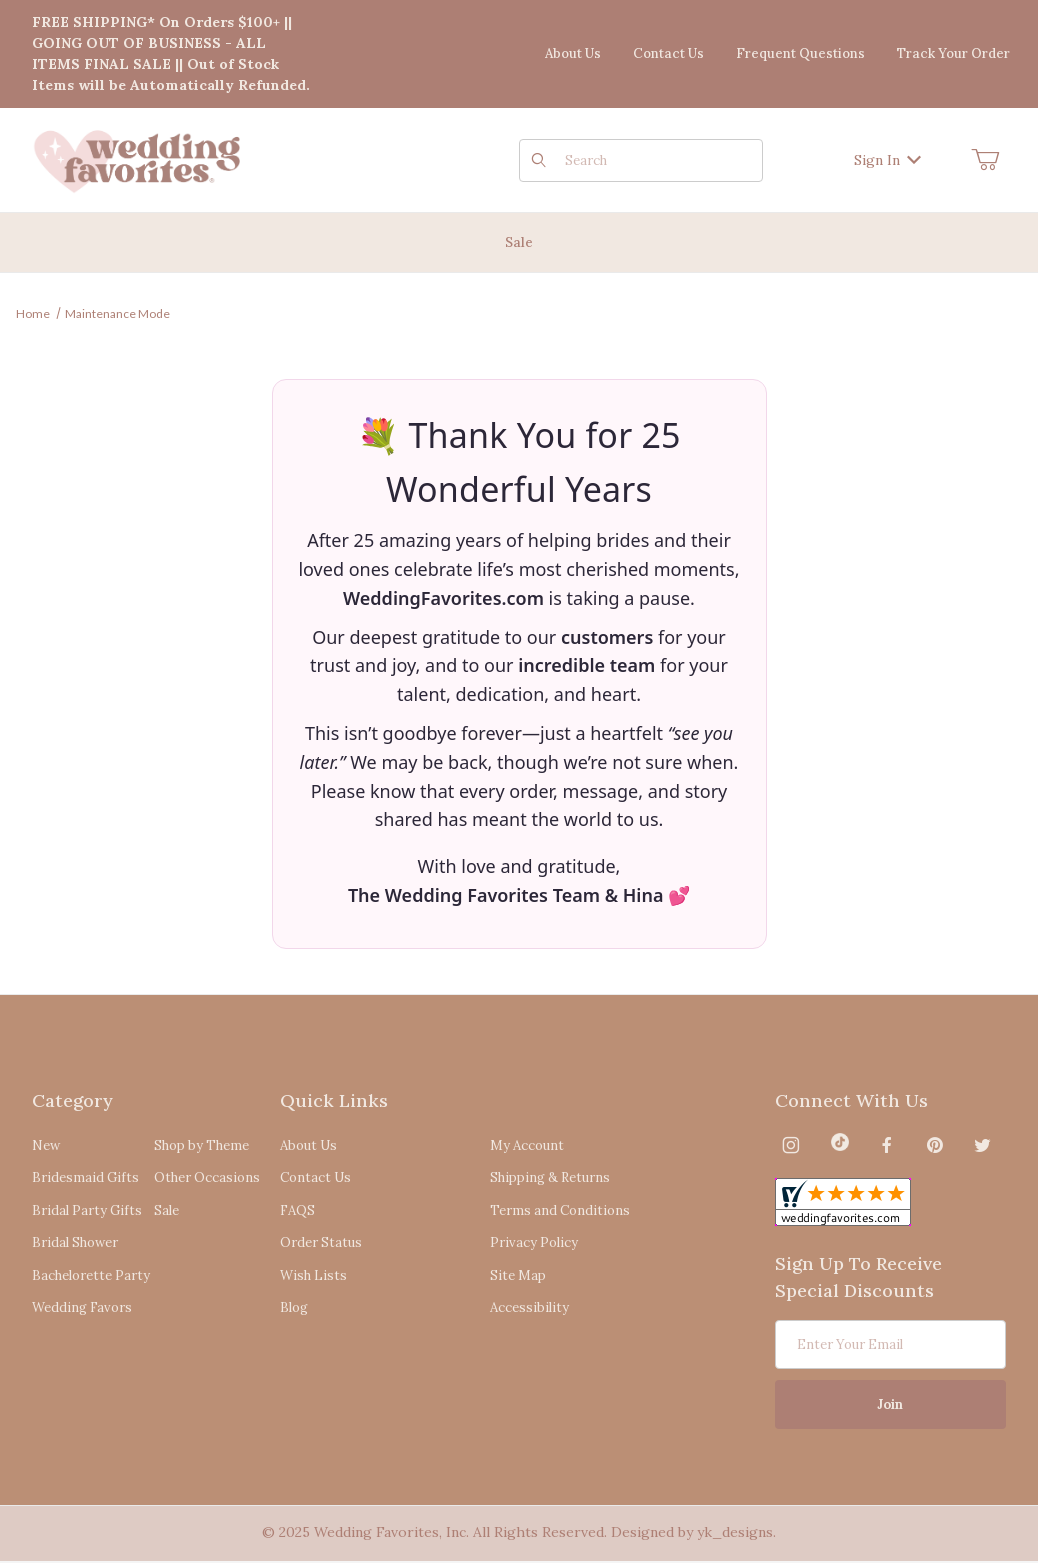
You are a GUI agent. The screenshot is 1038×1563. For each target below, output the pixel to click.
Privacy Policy (534, 1242)
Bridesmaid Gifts (85, 1177)
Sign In (887, 160)
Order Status (321, 1242)
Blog (294, 1307)
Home (33, 313)
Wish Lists (313, 1275)
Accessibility (529, 1307)
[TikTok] (840, 1145)
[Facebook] (887, 1145)
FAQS (297, 1210)
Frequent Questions (800, 53)
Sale (166, 1210)
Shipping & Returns (550, 1177)
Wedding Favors (82, 1307)
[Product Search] (657, 160)
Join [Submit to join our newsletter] (890, 1404)
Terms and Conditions (560, 1210)
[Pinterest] (934, 1145)
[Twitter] (982, 1145)
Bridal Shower (75, 1242)
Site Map (518, 1275)
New (46, 1145)
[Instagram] (791, 1145)
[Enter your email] (891, 1344)
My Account (527, 1145)
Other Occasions (207, 1177)
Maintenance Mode (117, 313)
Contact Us (668, 53)
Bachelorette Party (91, 1275)
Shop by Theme (201, 1145)
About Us (573, 53)
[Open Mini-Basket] (985, 160)
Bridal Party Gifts (87, 1210)
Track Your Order (953, 53)
